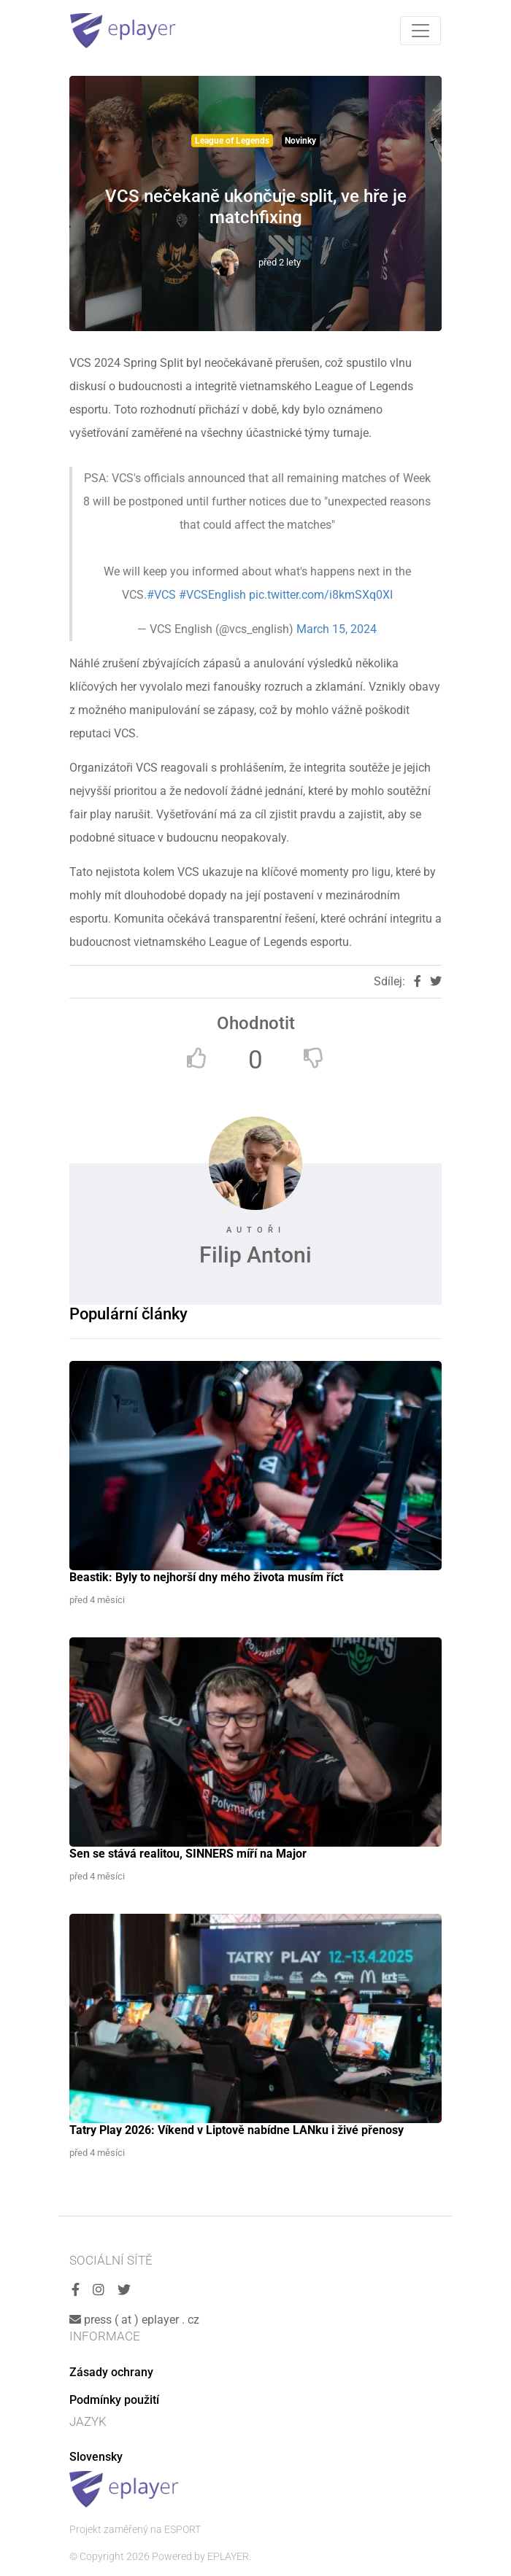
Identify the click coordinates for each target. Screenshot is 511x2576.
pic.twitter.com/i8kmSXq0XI (321, 595)
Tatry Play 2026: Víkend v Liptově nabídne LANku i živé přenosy (236, 2130)
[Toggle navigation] (420, 30)
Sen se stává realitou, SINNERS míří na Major (188, 1854)
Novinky (300, 141)
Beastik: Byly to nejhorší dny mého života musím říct (206, 1577)
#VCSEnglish (212, 595)
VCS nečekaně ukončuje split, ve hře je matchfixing (256, 207)
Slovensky (96, 2457)
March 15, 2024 (336, 629)
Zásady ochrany (111, 2372)
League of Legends (232, 141)
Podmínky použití (114, 2400)
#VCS (161, 595)
